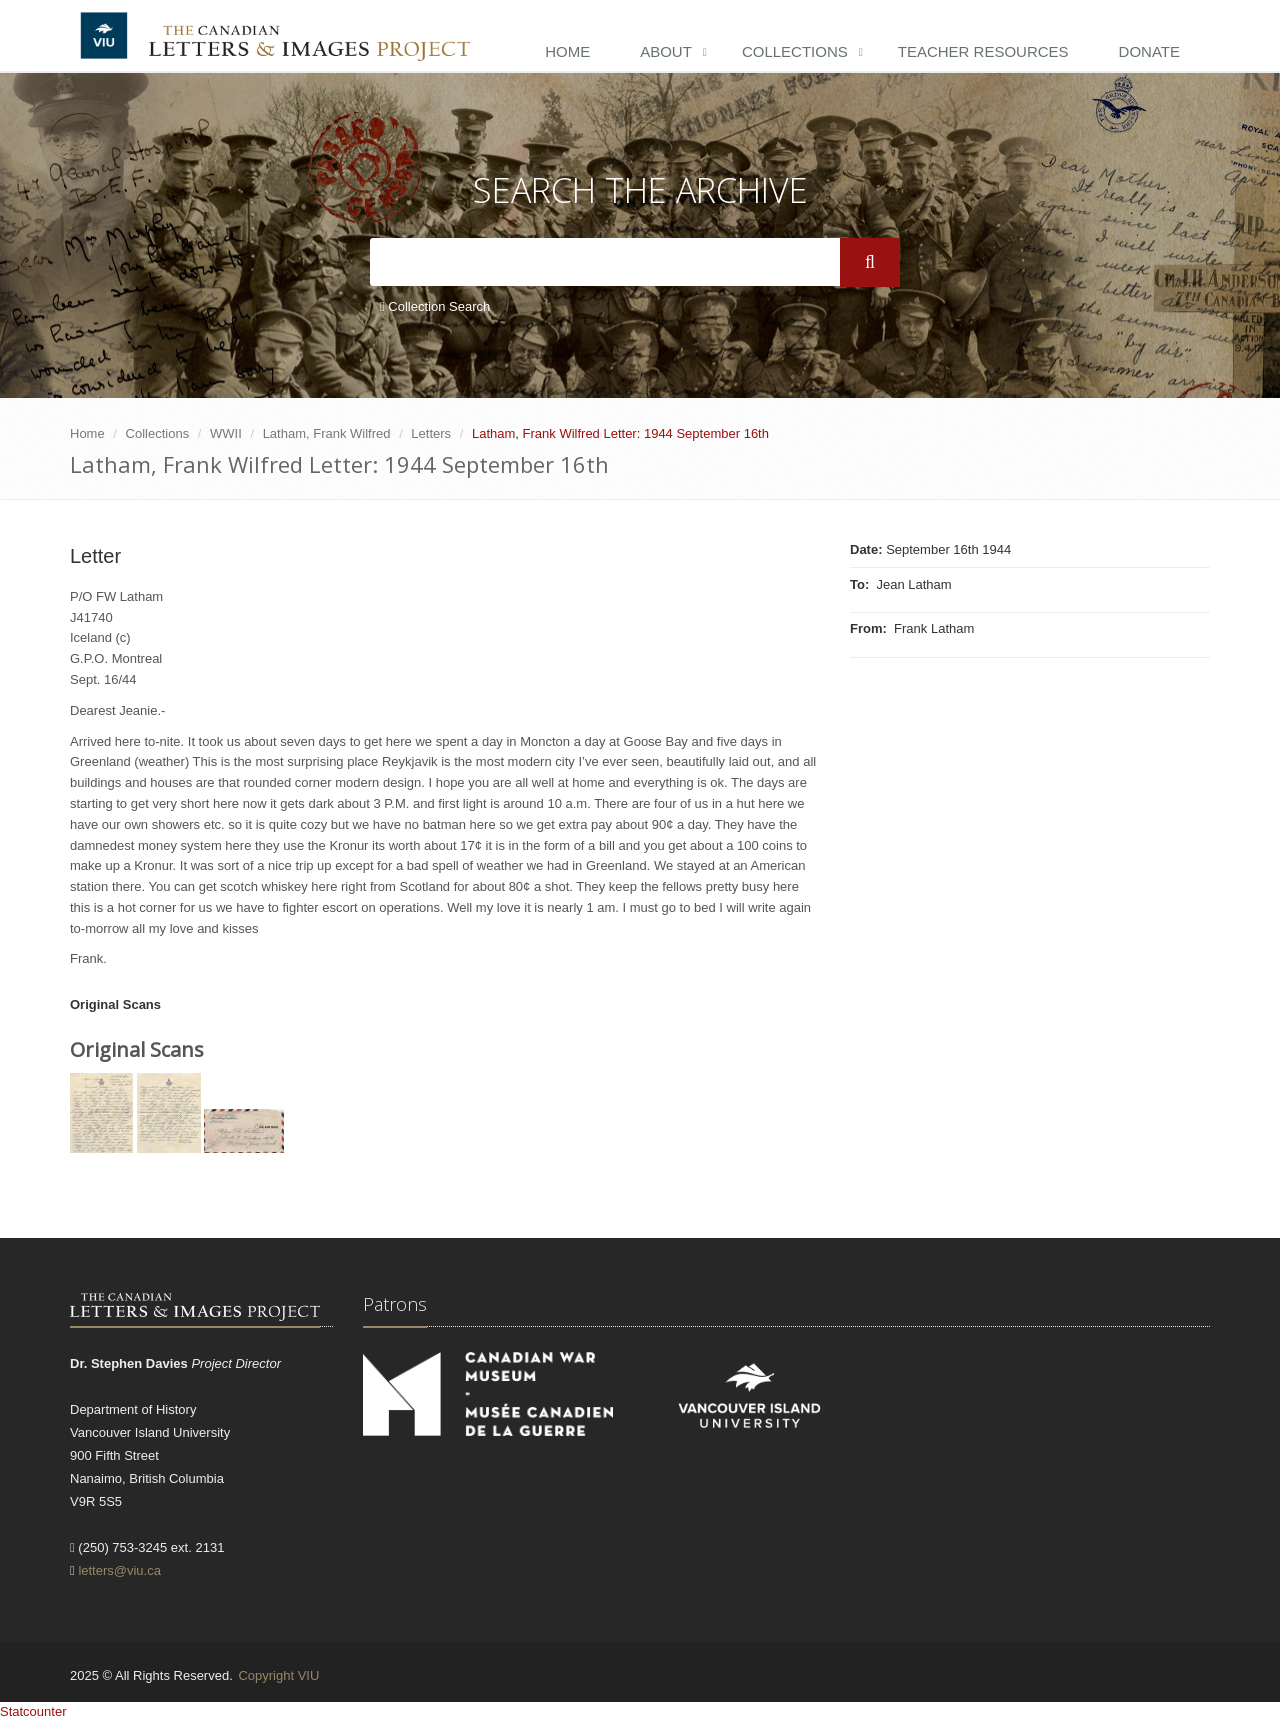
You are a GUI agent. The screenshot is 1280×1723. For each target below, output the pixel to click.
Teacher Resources (983, 51)
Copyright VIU (278, 1675)
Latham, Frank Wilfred (327, 433)
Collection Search (435, 306)
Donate (1149, 51)
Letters (431, 433)
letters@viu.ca (119, 1570)
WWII (226, 433)
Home (567, 51)
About (666, 51)
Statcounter (33, 1711)
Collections (795, 51)
